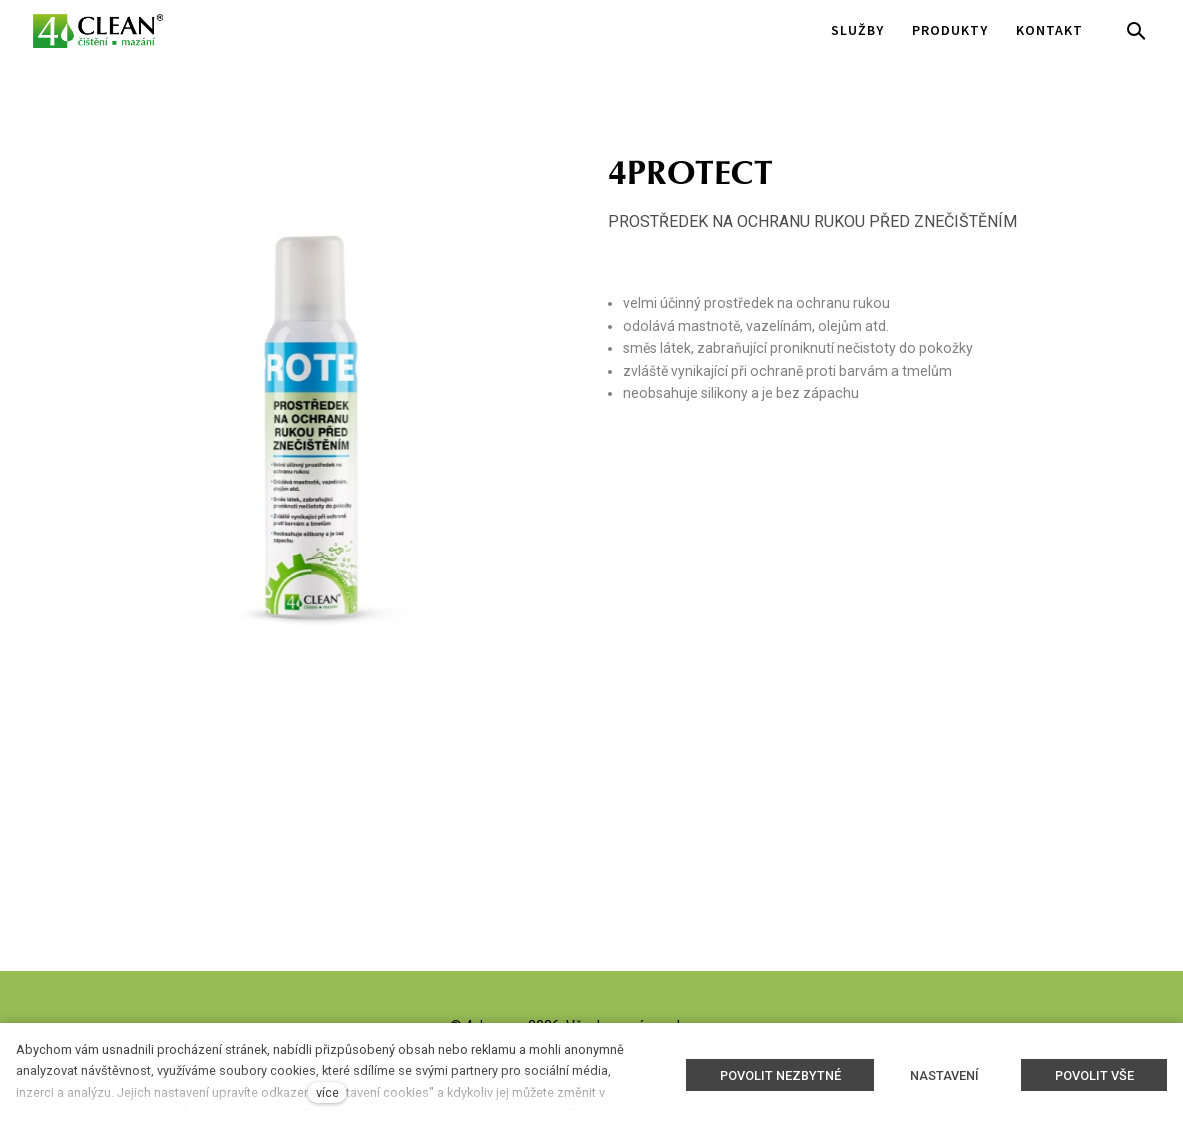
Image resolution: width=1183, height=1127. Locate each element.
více (327, 1092)
